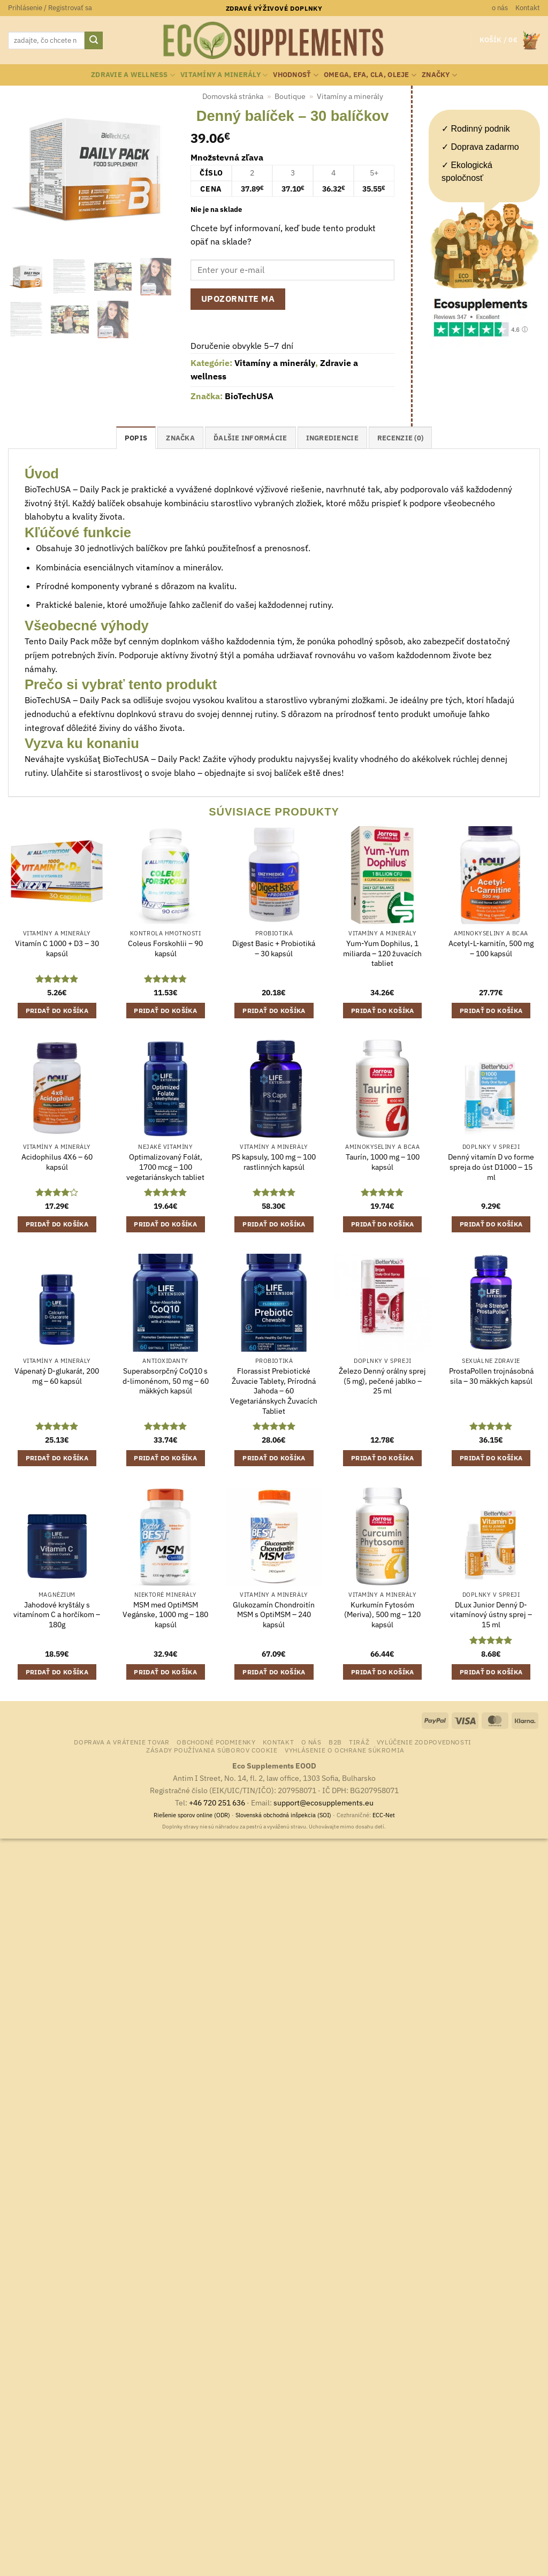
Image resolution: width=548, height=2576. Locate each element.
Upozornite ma (238, 298)
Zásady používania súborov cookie (212, 1750)
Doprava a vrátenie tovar (122, 1741)
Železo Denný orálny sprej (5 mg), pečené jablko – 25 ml (382, 1381)
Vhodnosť (295, 75)
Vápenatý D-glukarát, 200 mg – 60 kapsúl (56, 1376)
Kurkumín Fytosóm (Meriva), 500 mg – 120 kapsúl (382, 1614)
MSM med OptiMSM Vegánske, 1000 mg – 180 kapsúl (165, 1614)
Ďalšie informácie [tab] (250, 438)
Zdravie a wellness (133, 75)
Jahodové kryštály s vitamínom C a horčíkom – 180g (56, 1614)
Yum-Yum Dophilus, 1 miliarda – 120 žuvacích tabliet (382, 953)
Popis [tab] (136, 438)
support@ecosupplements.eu (323, 1802)
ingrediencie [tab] (332, 438)
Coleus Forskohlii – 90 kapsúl (165, 948)
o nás (500, 7)
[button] (50, 8)
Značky (439, 75)
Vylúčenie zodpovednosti (424, 1741)
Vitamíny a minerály (224, 75)
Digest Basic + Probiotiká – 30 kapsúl (273, 948)
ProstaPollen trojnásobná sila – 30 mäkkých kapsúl (491, 1376)
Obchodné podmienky (216, 1741)
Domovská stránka (232, 96)
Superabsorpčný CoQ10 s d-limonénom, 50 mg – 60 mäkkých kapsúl (166, 1381)
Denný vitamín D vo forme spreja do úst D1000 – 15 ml (491, 1167)
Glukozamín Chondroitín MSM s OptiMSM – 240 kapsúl (274, 1614)
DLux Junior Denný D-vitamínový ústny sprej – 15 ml (491, 1614)
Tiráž (359, 1741)
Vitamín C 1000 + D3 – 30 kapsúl (57, 948)
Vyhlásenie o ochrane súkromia (345, 1750)
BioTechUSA (249, 396)
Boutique (290, 96)
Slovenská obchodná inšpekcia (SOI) (283, 1815)
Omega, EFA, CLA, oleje (370, 75)
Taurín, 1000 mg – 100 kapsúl (383, 1162)
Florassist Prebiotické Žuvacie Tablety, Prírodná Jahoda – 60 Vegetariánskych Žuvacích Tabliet (273, 1391)
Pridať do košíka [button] (57, 1011)
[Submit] (94, 41)
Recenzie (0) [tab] (400, 438)
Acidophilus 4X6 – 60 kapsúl (57, 1162)
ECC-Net (383, 1815)
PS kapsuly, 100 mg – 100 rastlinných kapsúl (274, 1162)
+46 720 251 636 (217, 1802)
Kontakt (527, 7)
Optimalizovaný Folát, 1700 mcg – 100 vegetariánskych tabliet (165, 1167)
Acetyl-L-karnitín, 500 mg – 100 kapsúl (491, 948)
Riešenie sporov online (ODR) (192, 1815)
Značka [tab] (180, 438)
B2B (335, 1741)
